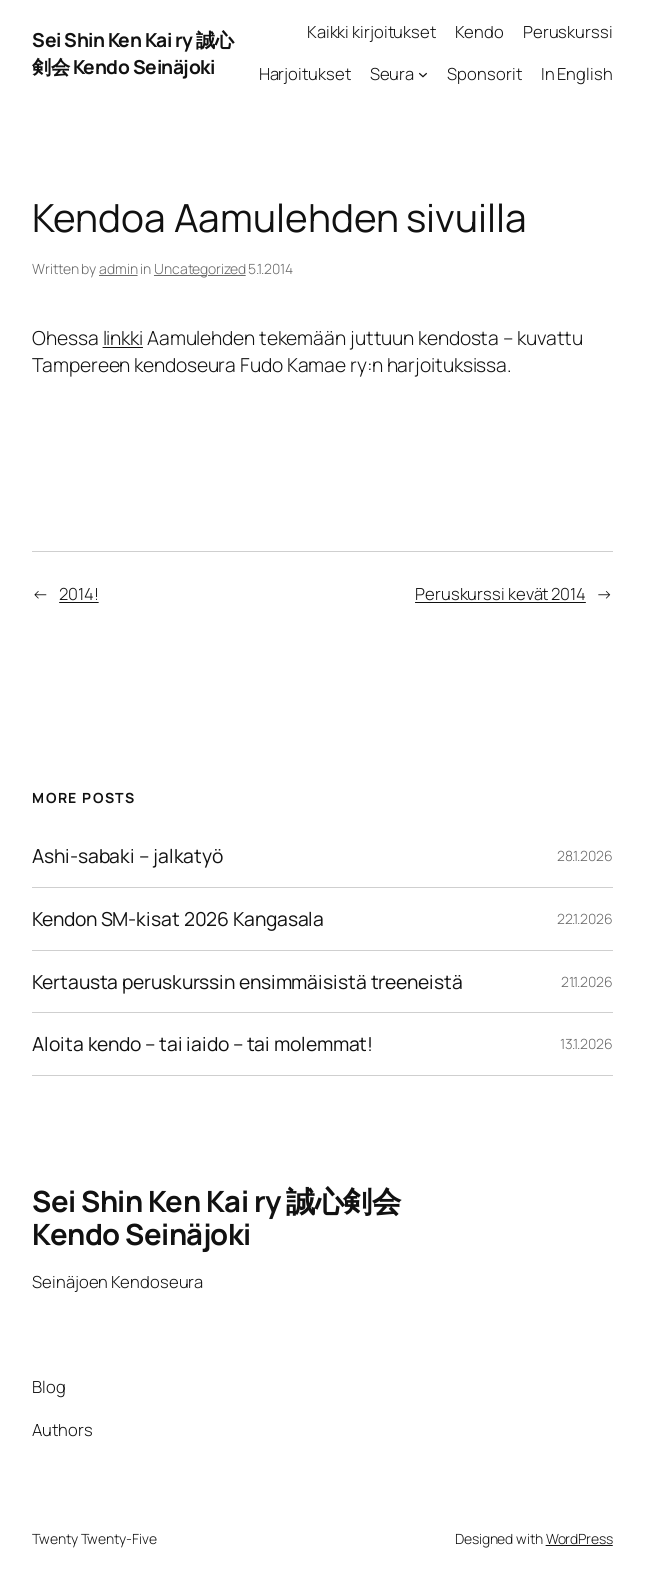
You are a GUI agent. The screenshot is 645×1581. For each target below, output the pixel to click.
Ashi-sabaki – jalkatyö (127, 856)
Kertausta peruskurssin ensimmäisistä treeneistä (247, 982)
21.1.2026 (587, 981)
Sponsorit (484, 73)
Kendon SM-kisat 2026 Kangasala (178, 919)
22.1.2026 (585, 918)
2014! (79, 593)
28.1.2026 (585, 855)
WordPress (579, 1538)
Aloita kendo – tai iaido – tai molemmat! (202, 1044)
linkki (123, 337)
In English (577, 73)
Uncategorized (200, 268)
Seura (392, 73)
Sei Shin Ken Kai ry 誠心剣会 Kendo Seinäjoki (132, 53)
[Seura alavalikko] (423, 74)
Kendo (479, 31)
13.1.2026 (586, 1043)
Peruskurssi (568, 31)
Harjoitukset (305, 73)
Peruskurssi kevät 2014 (500, 593)
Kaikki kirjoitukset (371, 31)
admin (118, 268)
